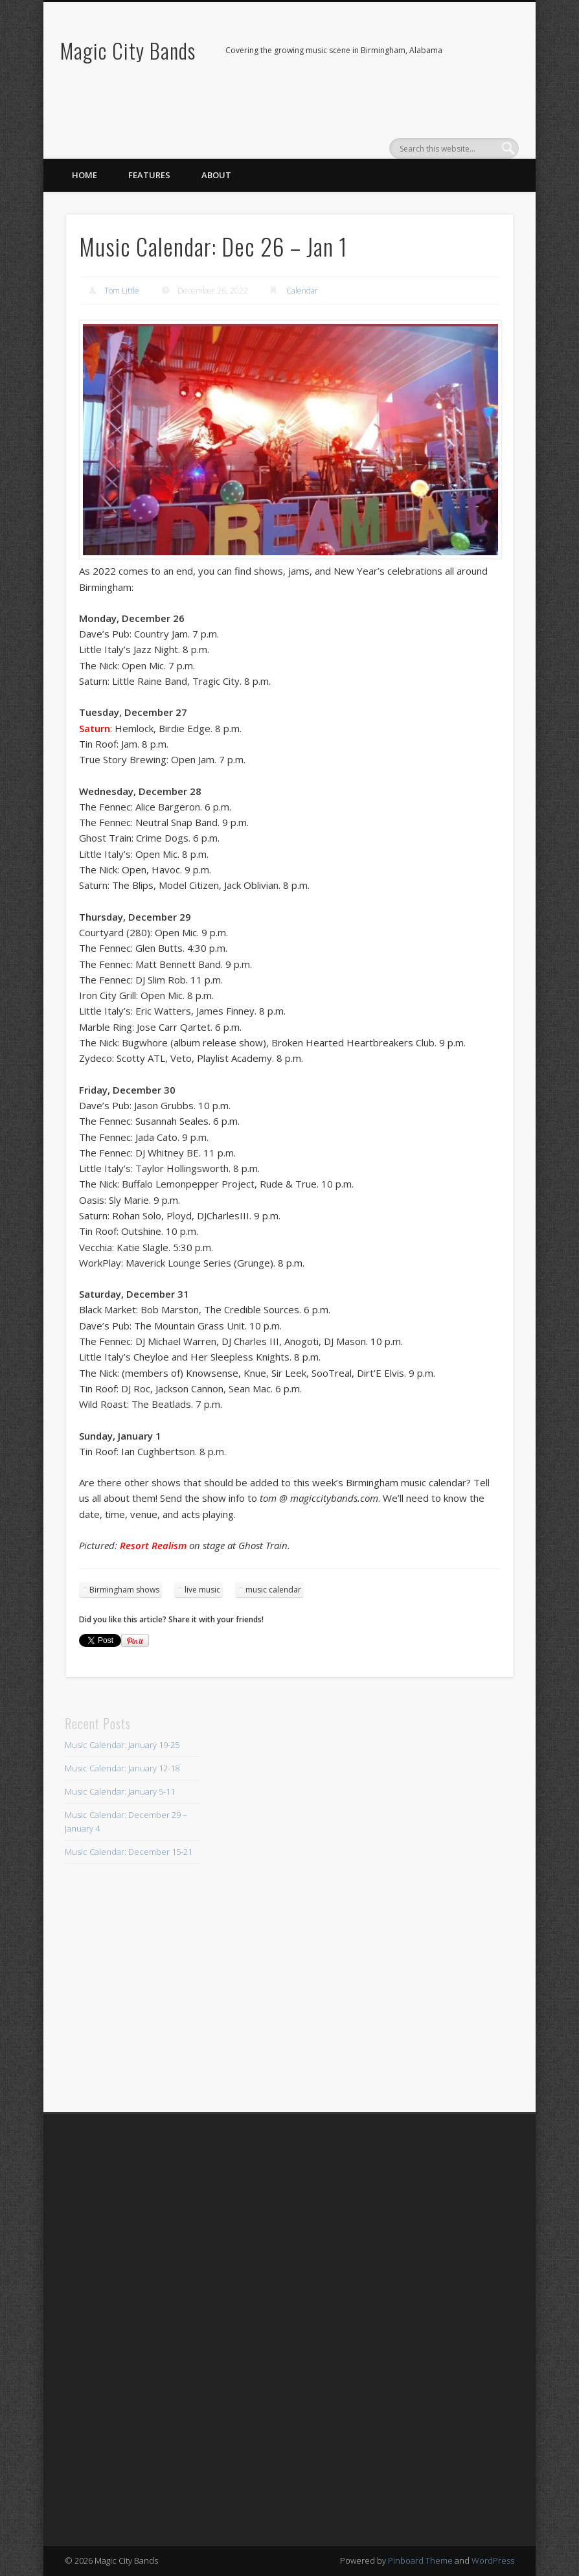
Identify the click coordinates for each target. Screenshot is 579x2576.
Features (149, 175)
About (216, 175)
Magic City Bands (128, 50)
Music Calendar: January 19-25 (122, 1745)
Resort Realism (153, 1545)
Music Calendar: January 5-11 (120, 1791)
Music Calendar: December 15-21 (128, 1851)
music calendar (273, 1589)
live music (202, 1589)
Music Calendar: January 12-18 (122, 1768)
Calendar (302, 290)
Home (84, 175)
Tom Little (121, 290)
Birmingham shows (124, 1589)
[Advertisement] (289, 1907)
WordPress (492, 2560)
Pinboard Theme (420, 2560)
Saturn (94, 728)
